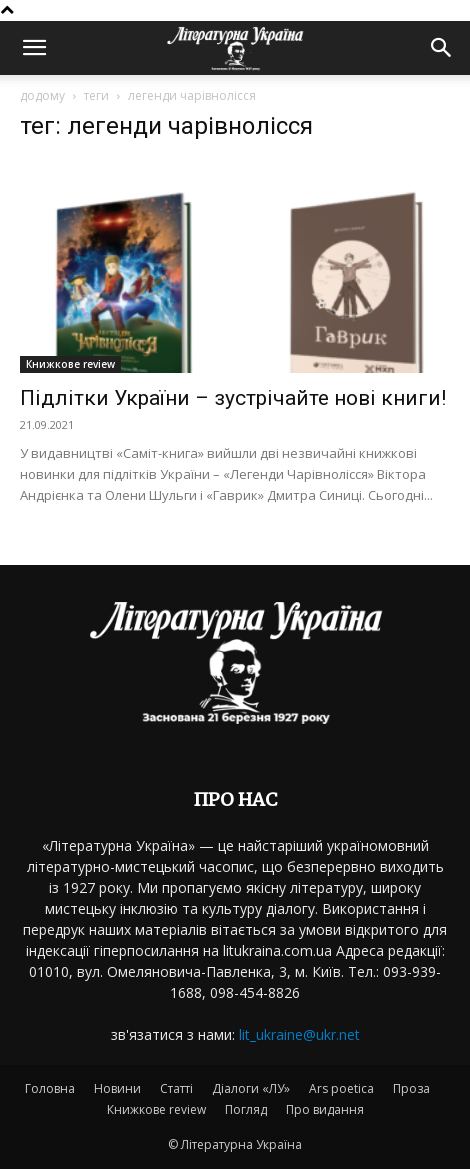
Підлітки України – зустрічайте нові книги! (233, 398)
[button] (34, 48)
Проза (411, 1088)
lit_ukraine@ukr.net (299, 1034)
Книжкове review (70, 364)
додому (42, 95)
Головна (50, 1088)
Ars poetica (341, 1088)
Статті (176, 1088)
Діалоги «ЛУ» (251, 1088)
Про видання (325, 1109)
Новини (117, 1088)
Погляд (246, 1109)
